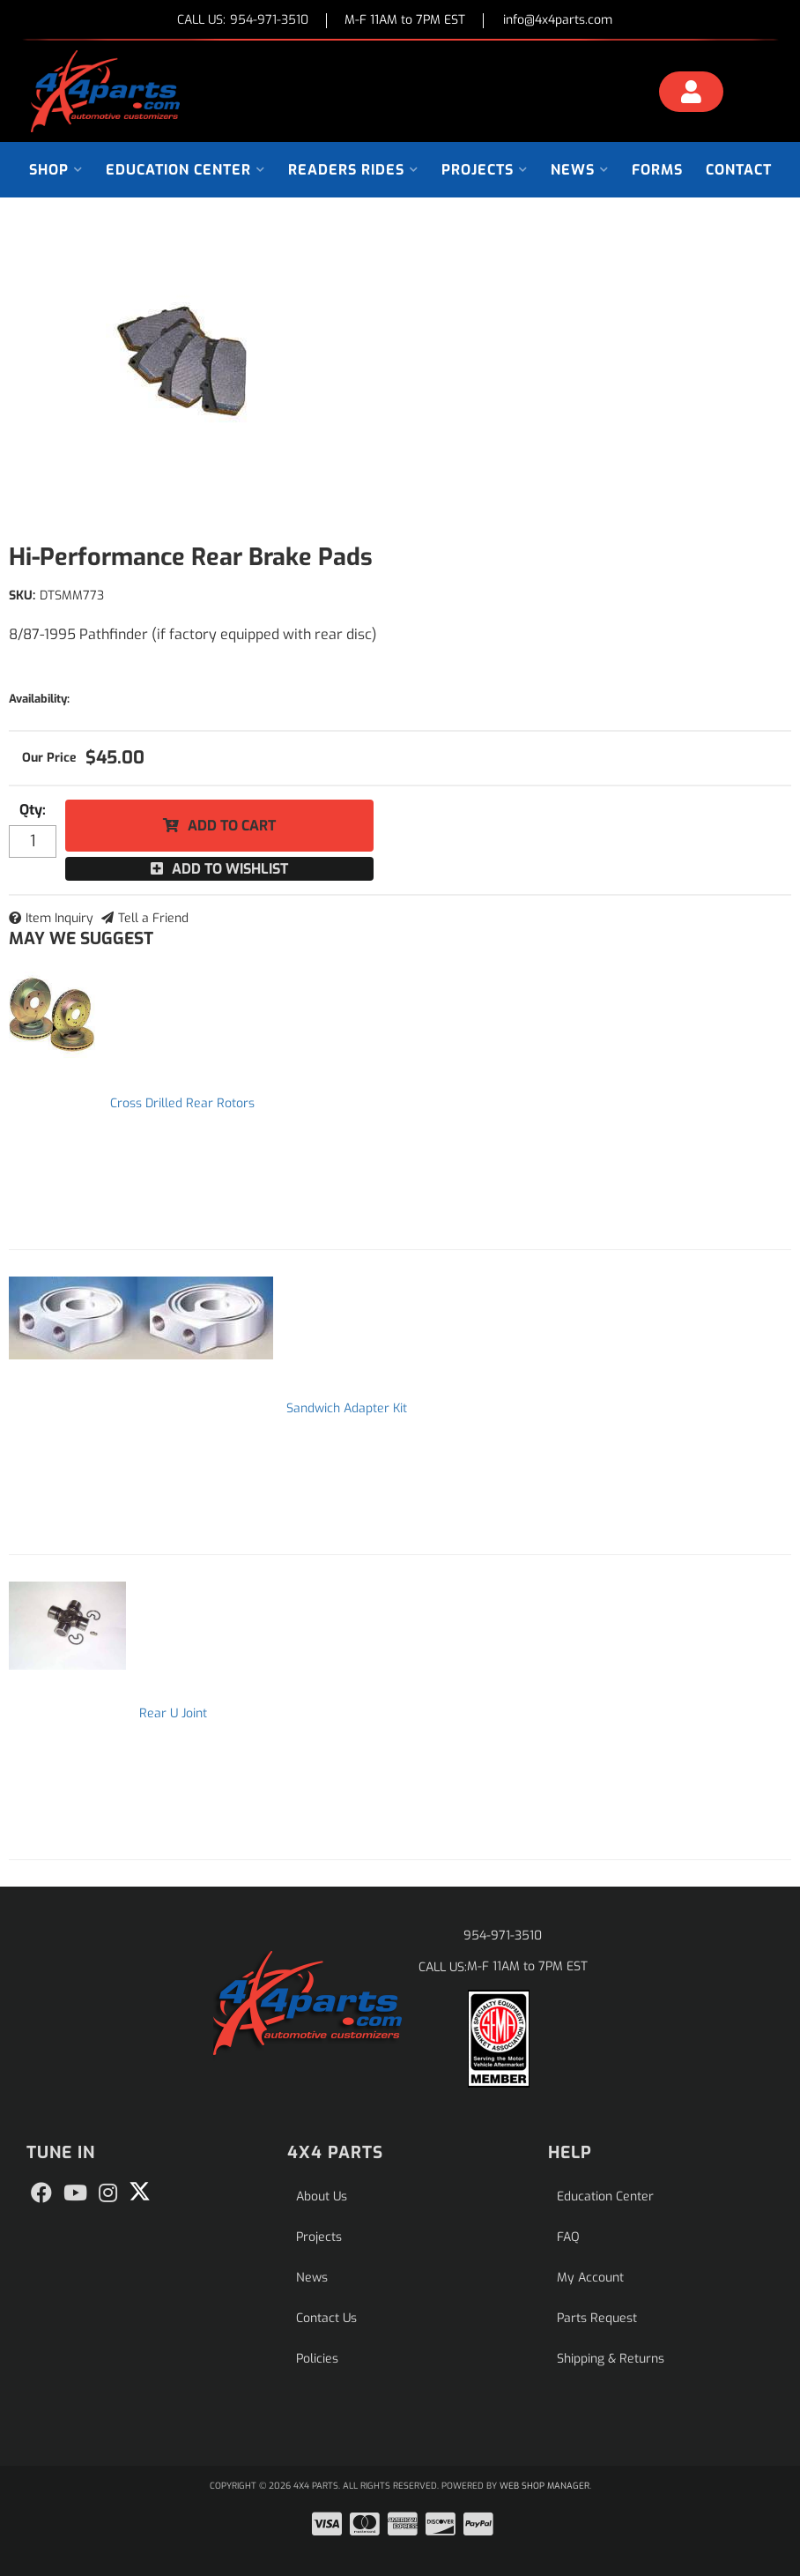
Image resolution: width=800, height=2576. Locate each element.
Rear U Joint (173, 1713)
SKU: (22, 595)
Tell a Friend (153, 918)
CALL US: (242, 20)
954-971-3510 (502, 1935)
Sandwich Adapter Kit (346, 1408)
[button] (56, 169)
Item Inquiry (59, 918)
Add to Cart (232, 825)
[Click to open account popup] (691, 94)
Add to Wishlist (230, 869)
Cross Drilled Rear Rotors (182, 1103)
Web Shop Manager (544, 2485)
